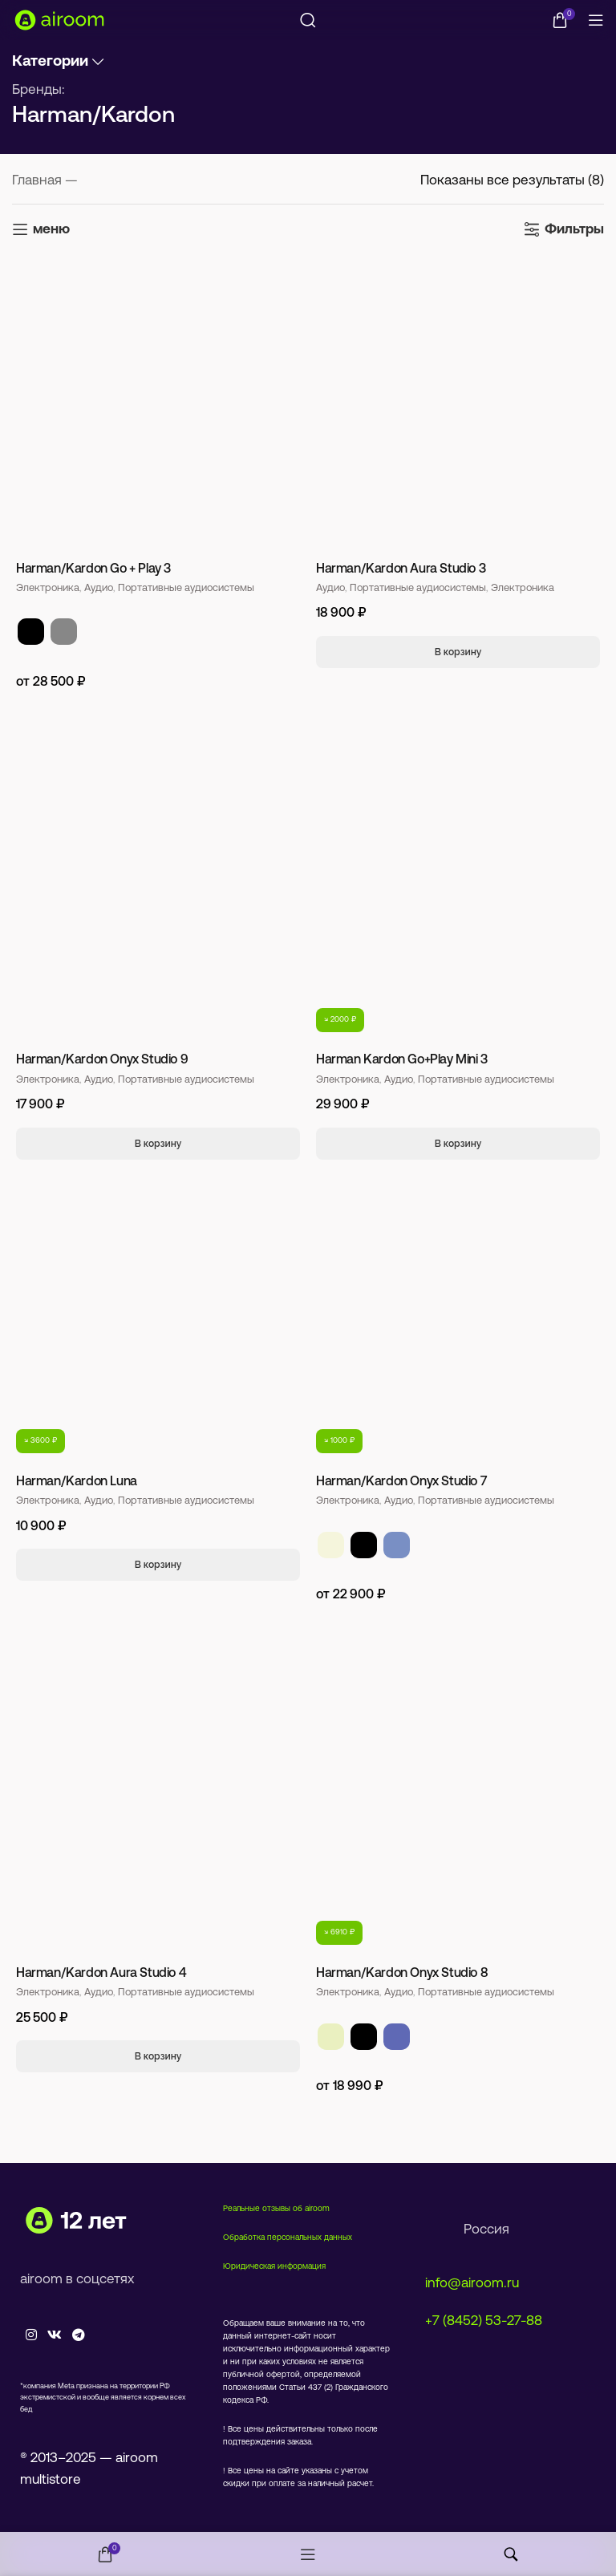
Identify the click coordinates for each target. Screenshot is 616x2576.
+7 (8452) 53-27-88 (483, 2321)
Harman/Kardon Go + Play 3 (93, 569)
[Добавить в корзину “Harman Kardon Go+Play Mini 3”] (458, 1144)
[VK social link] (54, 2336)
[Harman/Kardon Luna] (158, 1318)
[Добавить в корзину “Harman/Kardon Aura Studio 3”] (458, 652)
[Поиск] (308, 20)
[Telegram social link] (79, 2336)
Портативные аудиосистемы (186, 588)
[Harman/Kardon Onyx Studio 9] (158, 897)
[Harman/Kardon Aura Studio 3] (458, 405)
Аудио (98, 588)
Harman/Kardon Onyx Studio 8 (402, 1973)
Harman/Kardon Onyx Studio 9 (102, 1060)
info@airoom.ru (472, 2283)
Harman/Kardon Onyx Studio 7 (401, 1482)
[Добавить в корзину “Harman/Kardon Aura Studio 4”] (158, 2056)
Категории (50, 62)
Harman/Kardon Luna (76, 1482)
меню (51, 230)
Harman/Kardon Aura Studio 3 (400, 569)
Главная (38, 181)
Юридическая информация (274, 2266)
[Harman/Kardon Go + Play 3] (158, 405)
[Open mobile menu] (596, 20)
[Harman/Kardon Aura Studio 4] (158, 1809)
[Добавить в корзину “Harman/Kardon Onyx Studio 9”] (158, 1144)
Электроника (47, 588)
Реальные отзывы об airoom (276, 2209)
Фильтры (574, 230)
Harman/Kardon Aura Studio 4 (101, 1973)
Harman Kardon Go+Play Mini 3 (402, 1060)
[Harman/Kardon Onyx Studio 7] (458, 1318)
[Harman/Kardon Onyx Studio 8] (458, 1809)
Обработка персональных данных (287, 2238)
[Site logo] (60, 19)
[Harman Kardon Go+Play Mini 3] (458, 897)
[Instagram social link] (31, 2336)
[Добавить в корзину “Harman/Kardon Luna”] (158, 1565)
